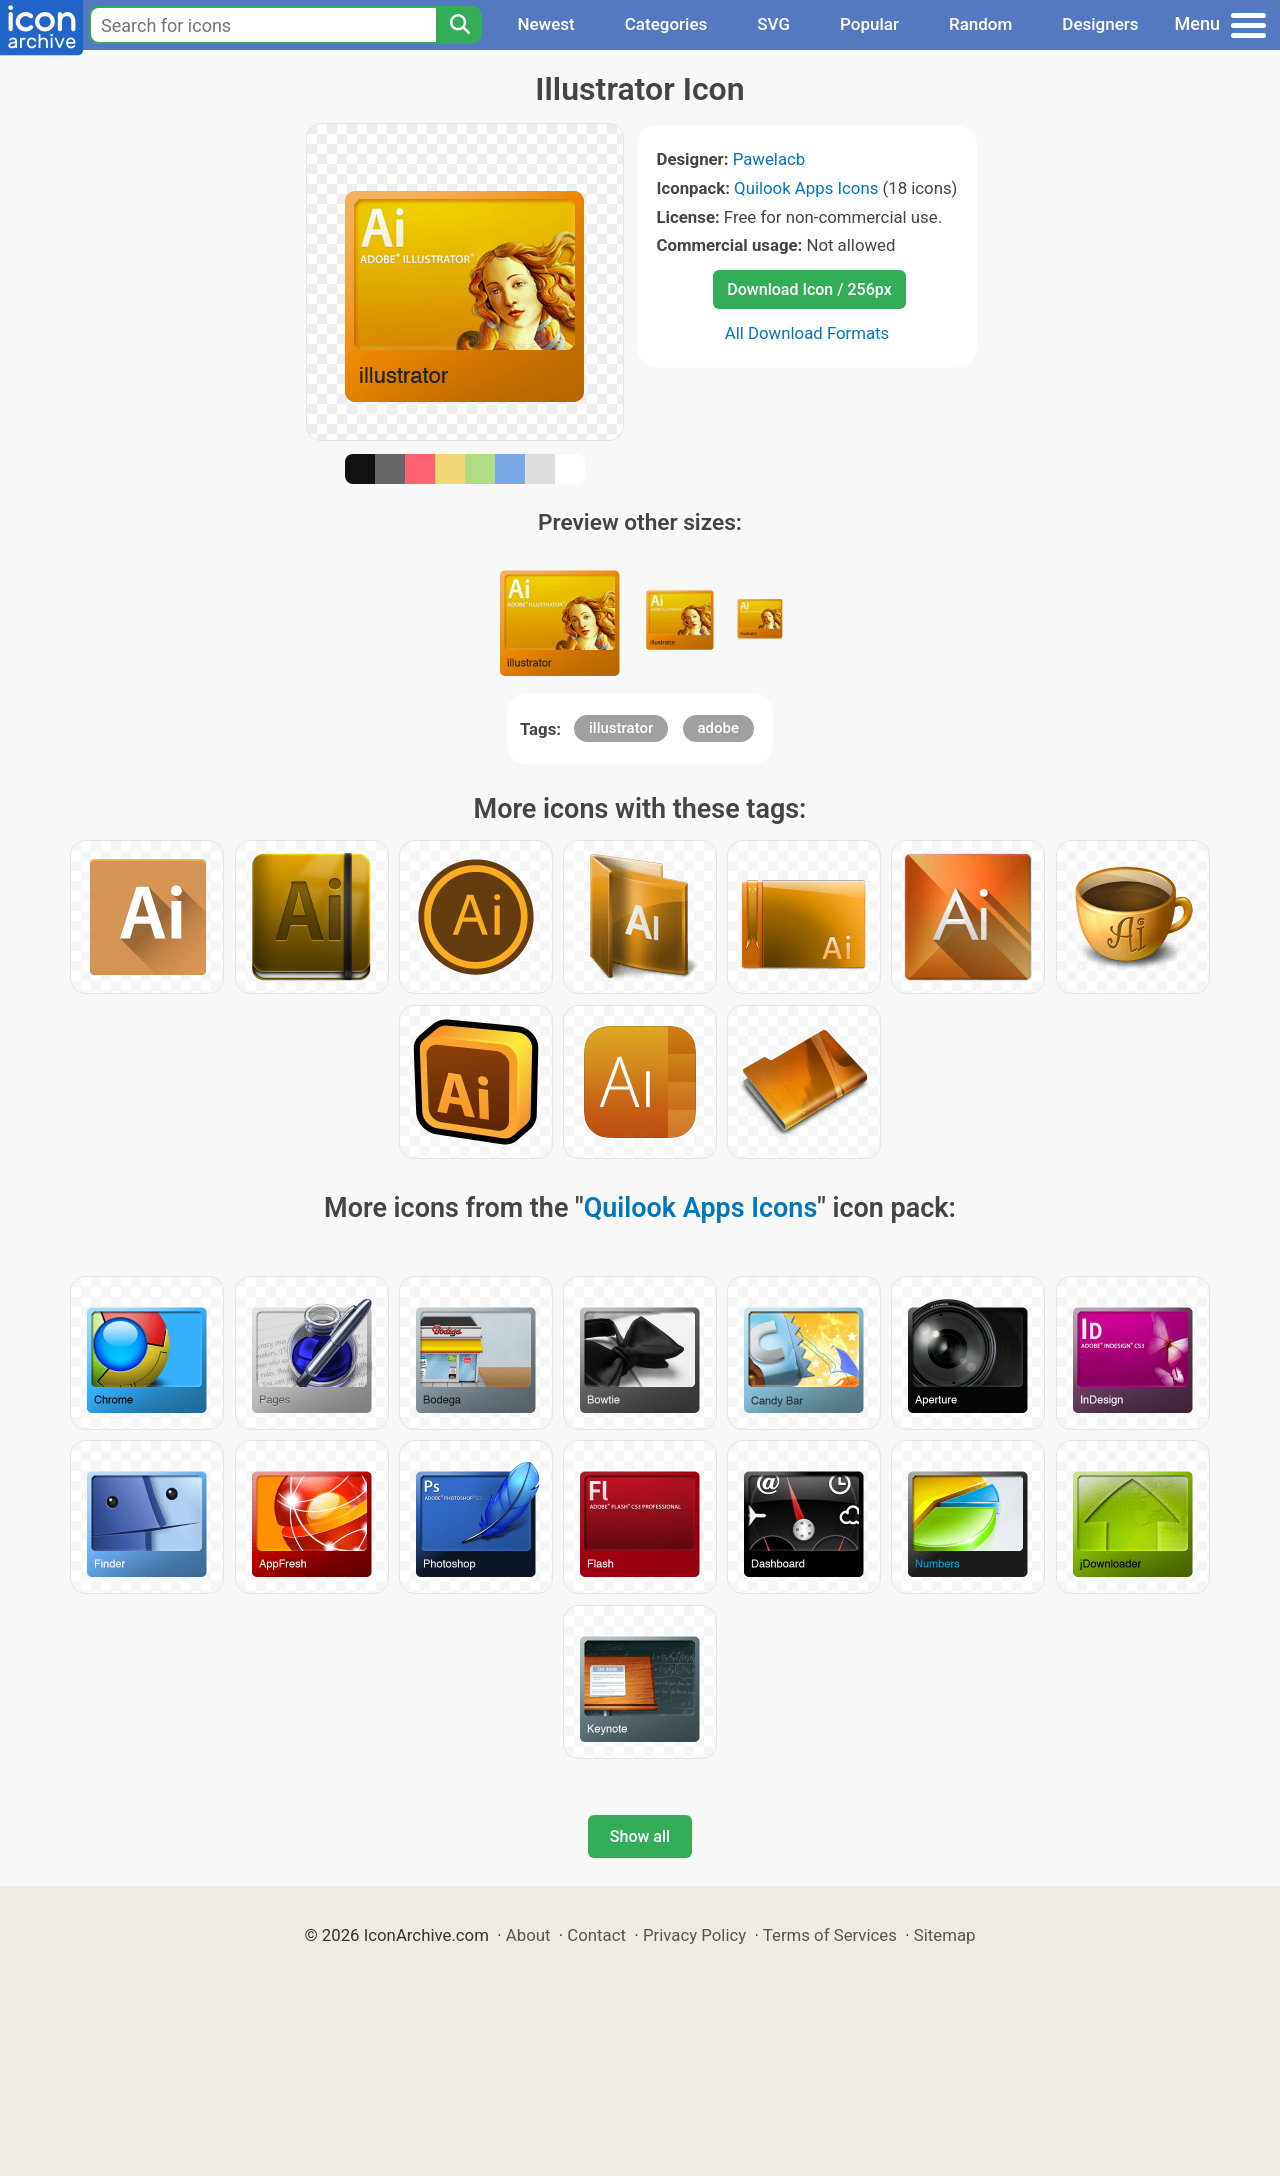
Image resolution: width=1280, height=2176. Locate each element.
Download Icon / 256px (809, 289)
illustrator (621, 728)
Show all (640, 1836)
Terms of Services (830, 1935)
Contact (596, 1935)
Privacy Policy (694, 1935)
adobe (719, 728)
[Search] (459, 25)
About (528, 1935)
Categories (666, 24)
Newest (545, 24)
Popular (869, 24)
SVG (773, 24)
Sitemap (945, 1935)
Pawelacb (769, 159)
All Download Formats (807, 333)
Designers (1100, 24)
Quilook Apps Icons (806, 188)
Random (980, 24)
